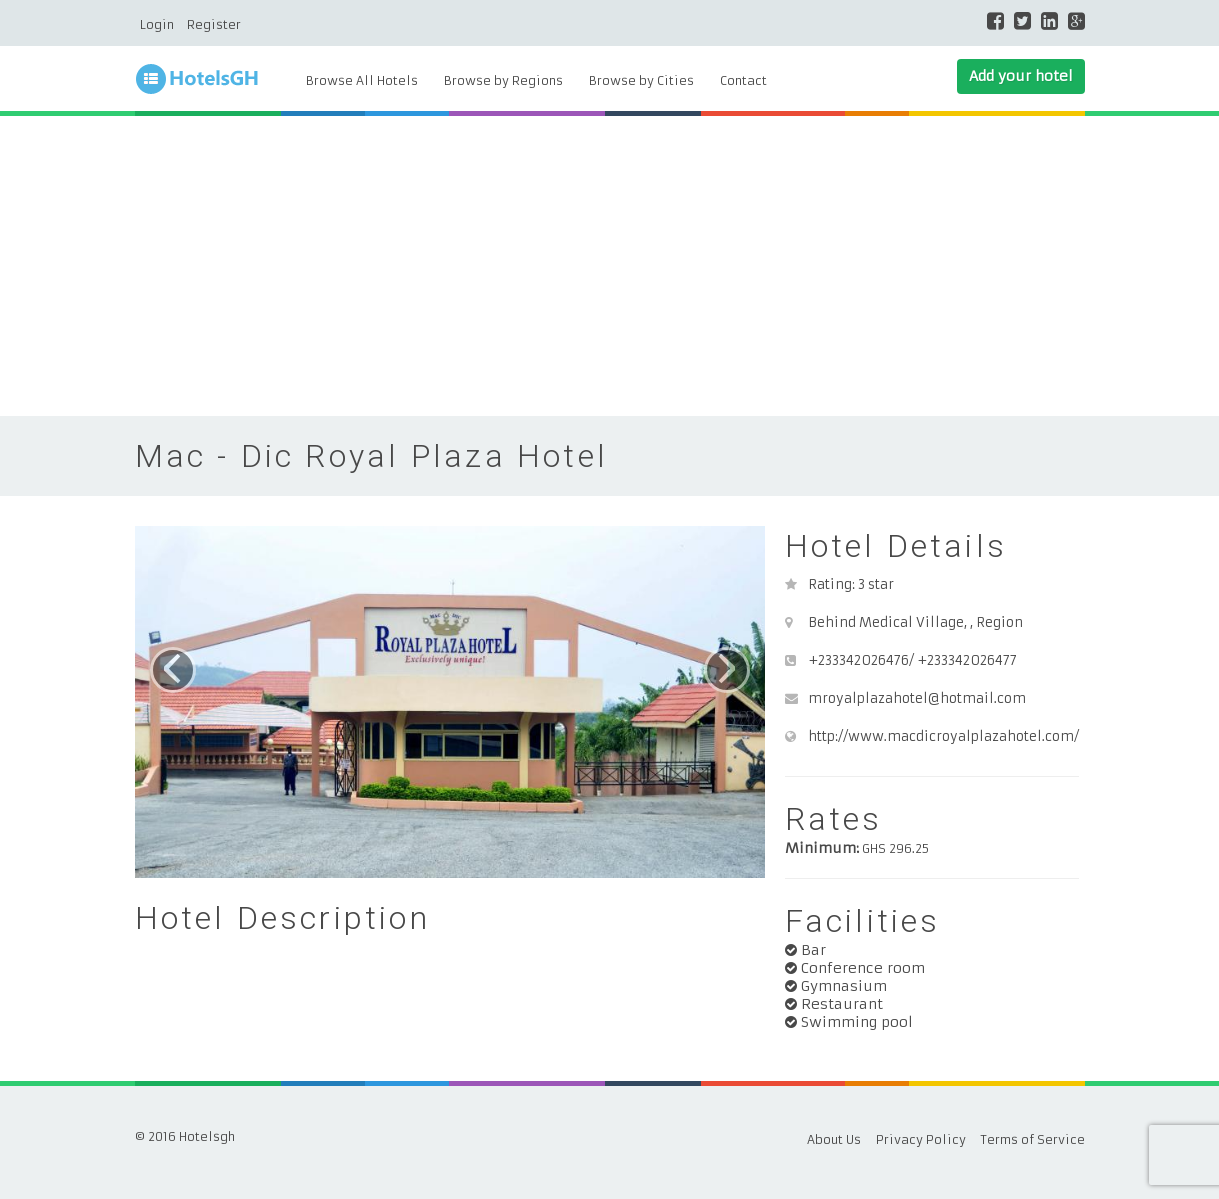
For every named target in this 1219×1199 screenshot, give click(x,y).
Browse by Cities (641, 80)
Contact (743, 80)
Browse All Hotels (362, 80)
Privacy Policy (921, 1139)
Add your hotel (1021, 76)
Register (214, 24)
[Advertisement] (610, 266)
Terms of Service (1033, 1139)
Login (157, 24)
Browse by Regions (503, 80)
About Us (834, 1139)
